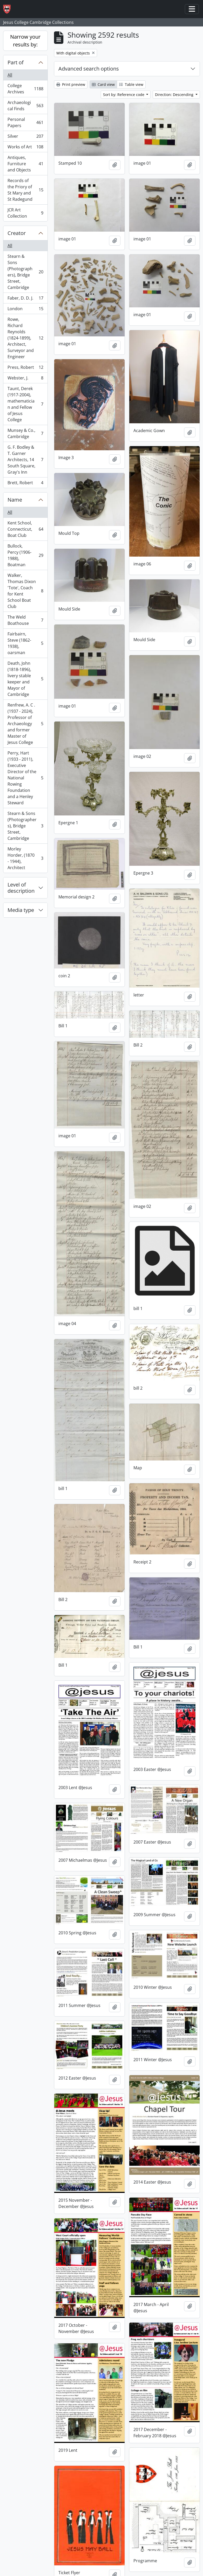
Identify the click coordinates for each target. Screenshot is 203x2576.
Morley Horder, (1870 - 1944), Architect (25, 858)
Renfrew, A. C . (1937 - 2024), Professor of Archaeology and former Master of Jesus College (25, 723)
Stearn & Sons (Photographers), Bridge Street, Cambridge (25, 271)
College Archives (25, 89)
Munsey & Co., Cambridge (25, 433)
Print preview (70, 84)
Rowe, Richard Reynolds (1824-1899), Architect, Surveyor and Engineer (25, 337)
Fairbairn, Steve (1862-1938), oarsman (25, 643)
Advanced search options (88, 68)
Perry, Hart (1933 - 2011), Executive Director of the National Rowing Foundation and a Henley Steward (25, 778)
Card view (103, 84)
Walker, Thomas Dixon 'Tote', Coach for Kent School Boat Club (25, 590)
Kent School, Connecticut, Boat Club (25, 529)
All (10, 75)
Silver (25, 137)
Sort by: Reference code (124, 94)
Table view (131, 84)
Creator (17, 233)
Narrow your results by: (25, 40)
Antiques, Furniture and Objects (25, 164)
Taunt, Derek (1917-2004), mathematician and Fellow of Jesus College (25, 404)
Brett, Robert (25, 484)
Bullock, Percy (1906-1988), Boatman (25, 555)
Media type (21, 909)
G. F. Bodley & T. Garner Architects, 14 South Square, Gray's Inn (25, 459)
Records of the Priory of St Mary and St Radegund (25, 190)
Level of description (21, 887)
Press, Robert (25, 368)
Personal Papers (25, 122)
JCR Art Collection (25, 213)
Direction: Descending (174, 94)
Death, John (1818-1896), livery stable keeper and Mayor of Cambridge (25, 678)
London (25, 310)
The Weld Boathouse (25, 620)
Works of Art (25, 148)
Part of (16, 62)
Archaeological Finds (25, 106)
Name (15, 499)
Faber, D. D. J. (25, 299)
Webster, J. (25, 379)
